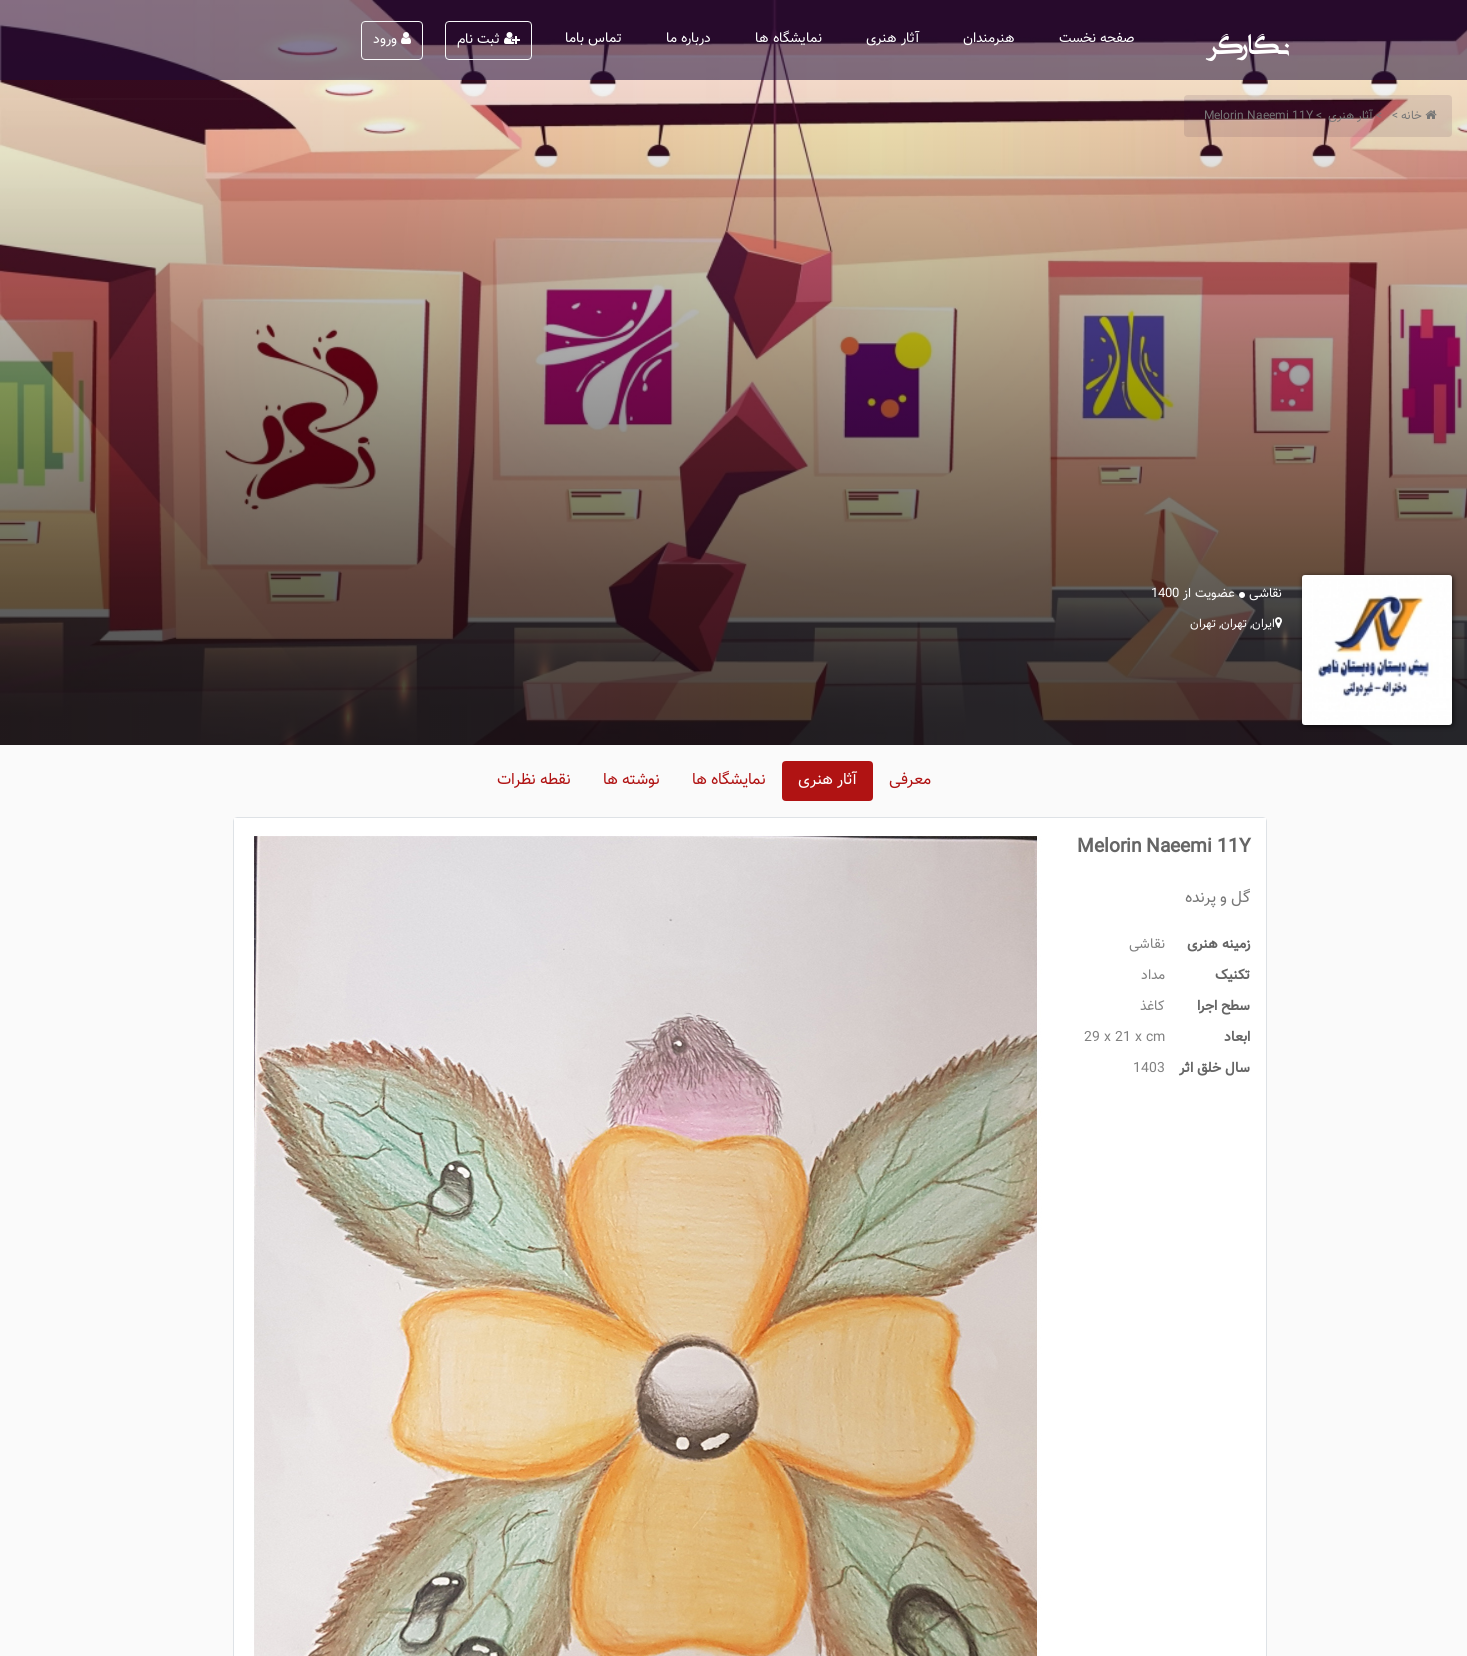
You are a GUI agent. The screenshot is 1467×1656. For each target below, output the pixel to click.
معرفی (910, 780)
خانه (1411, 116)
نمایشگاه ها (788, 39)
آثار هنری (892, 39)
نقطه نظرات (534, 780)
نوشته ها (631, 780)
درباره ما (688, 39)
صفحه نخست (1096, 39)
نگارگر (1248, 40)
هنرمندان (989, 39)
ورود (392, 40)
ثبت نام (488, 40)
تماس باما (593, 39)
